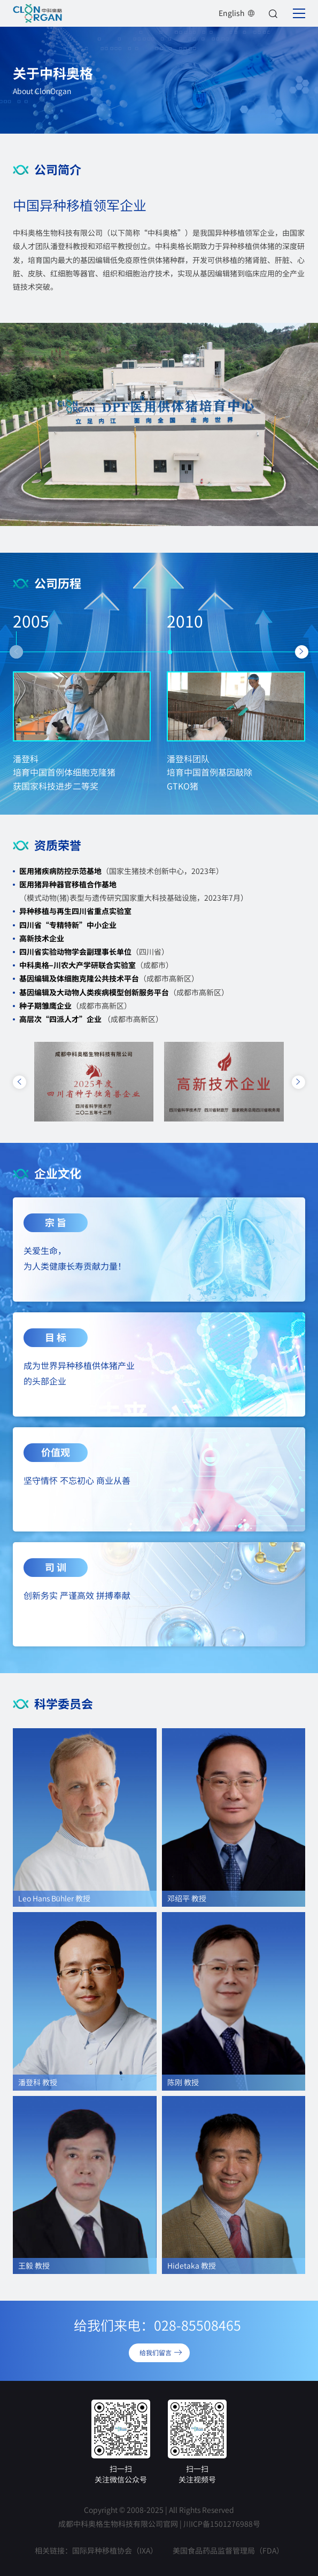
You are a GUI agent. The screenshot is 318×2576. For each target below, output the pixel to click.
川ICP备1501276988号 (221, 2523)
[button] (16, 652)
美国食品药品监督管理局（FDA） (228, 2550)
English (237, 12)
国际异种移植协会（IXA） (115, 2550)
